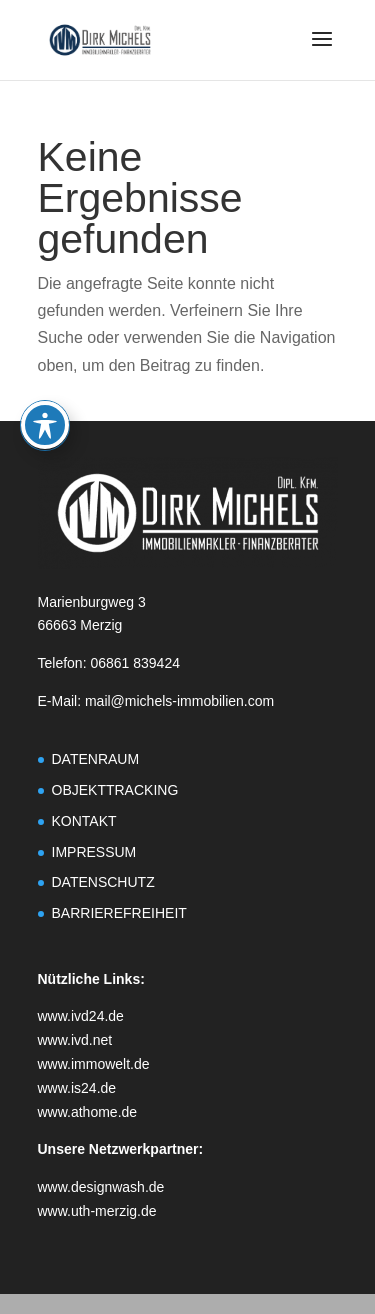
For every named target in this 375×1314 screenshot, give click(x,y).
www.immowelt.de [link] (94, 1064)
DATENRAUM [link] (96, 759)
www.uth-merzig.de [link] (97, 1211)
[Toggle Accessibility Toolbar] (45, 368)
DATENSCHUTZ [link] (103, 882)
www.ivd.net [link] (75, 1040)
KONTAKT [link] (84, 821)
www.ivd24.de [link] (81, 1016)
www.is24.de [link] (77, 1088)
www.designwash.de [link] (101, 1187)
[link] (100, 38)
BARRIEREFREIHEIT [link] (119, 913)
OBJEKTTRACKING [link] (115, 790)
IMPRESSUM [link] (94, 852)
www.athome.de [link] (88, 1112)
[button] (322, 52)
